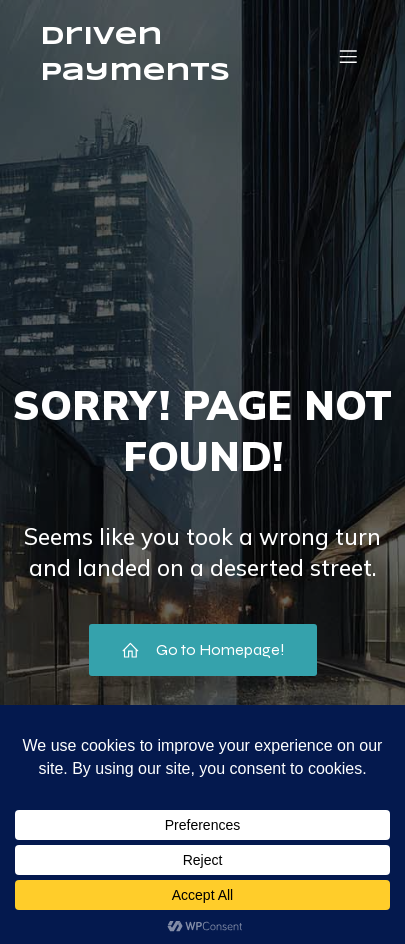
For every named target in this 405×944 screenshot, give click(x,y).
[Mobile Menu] (348, 56)
